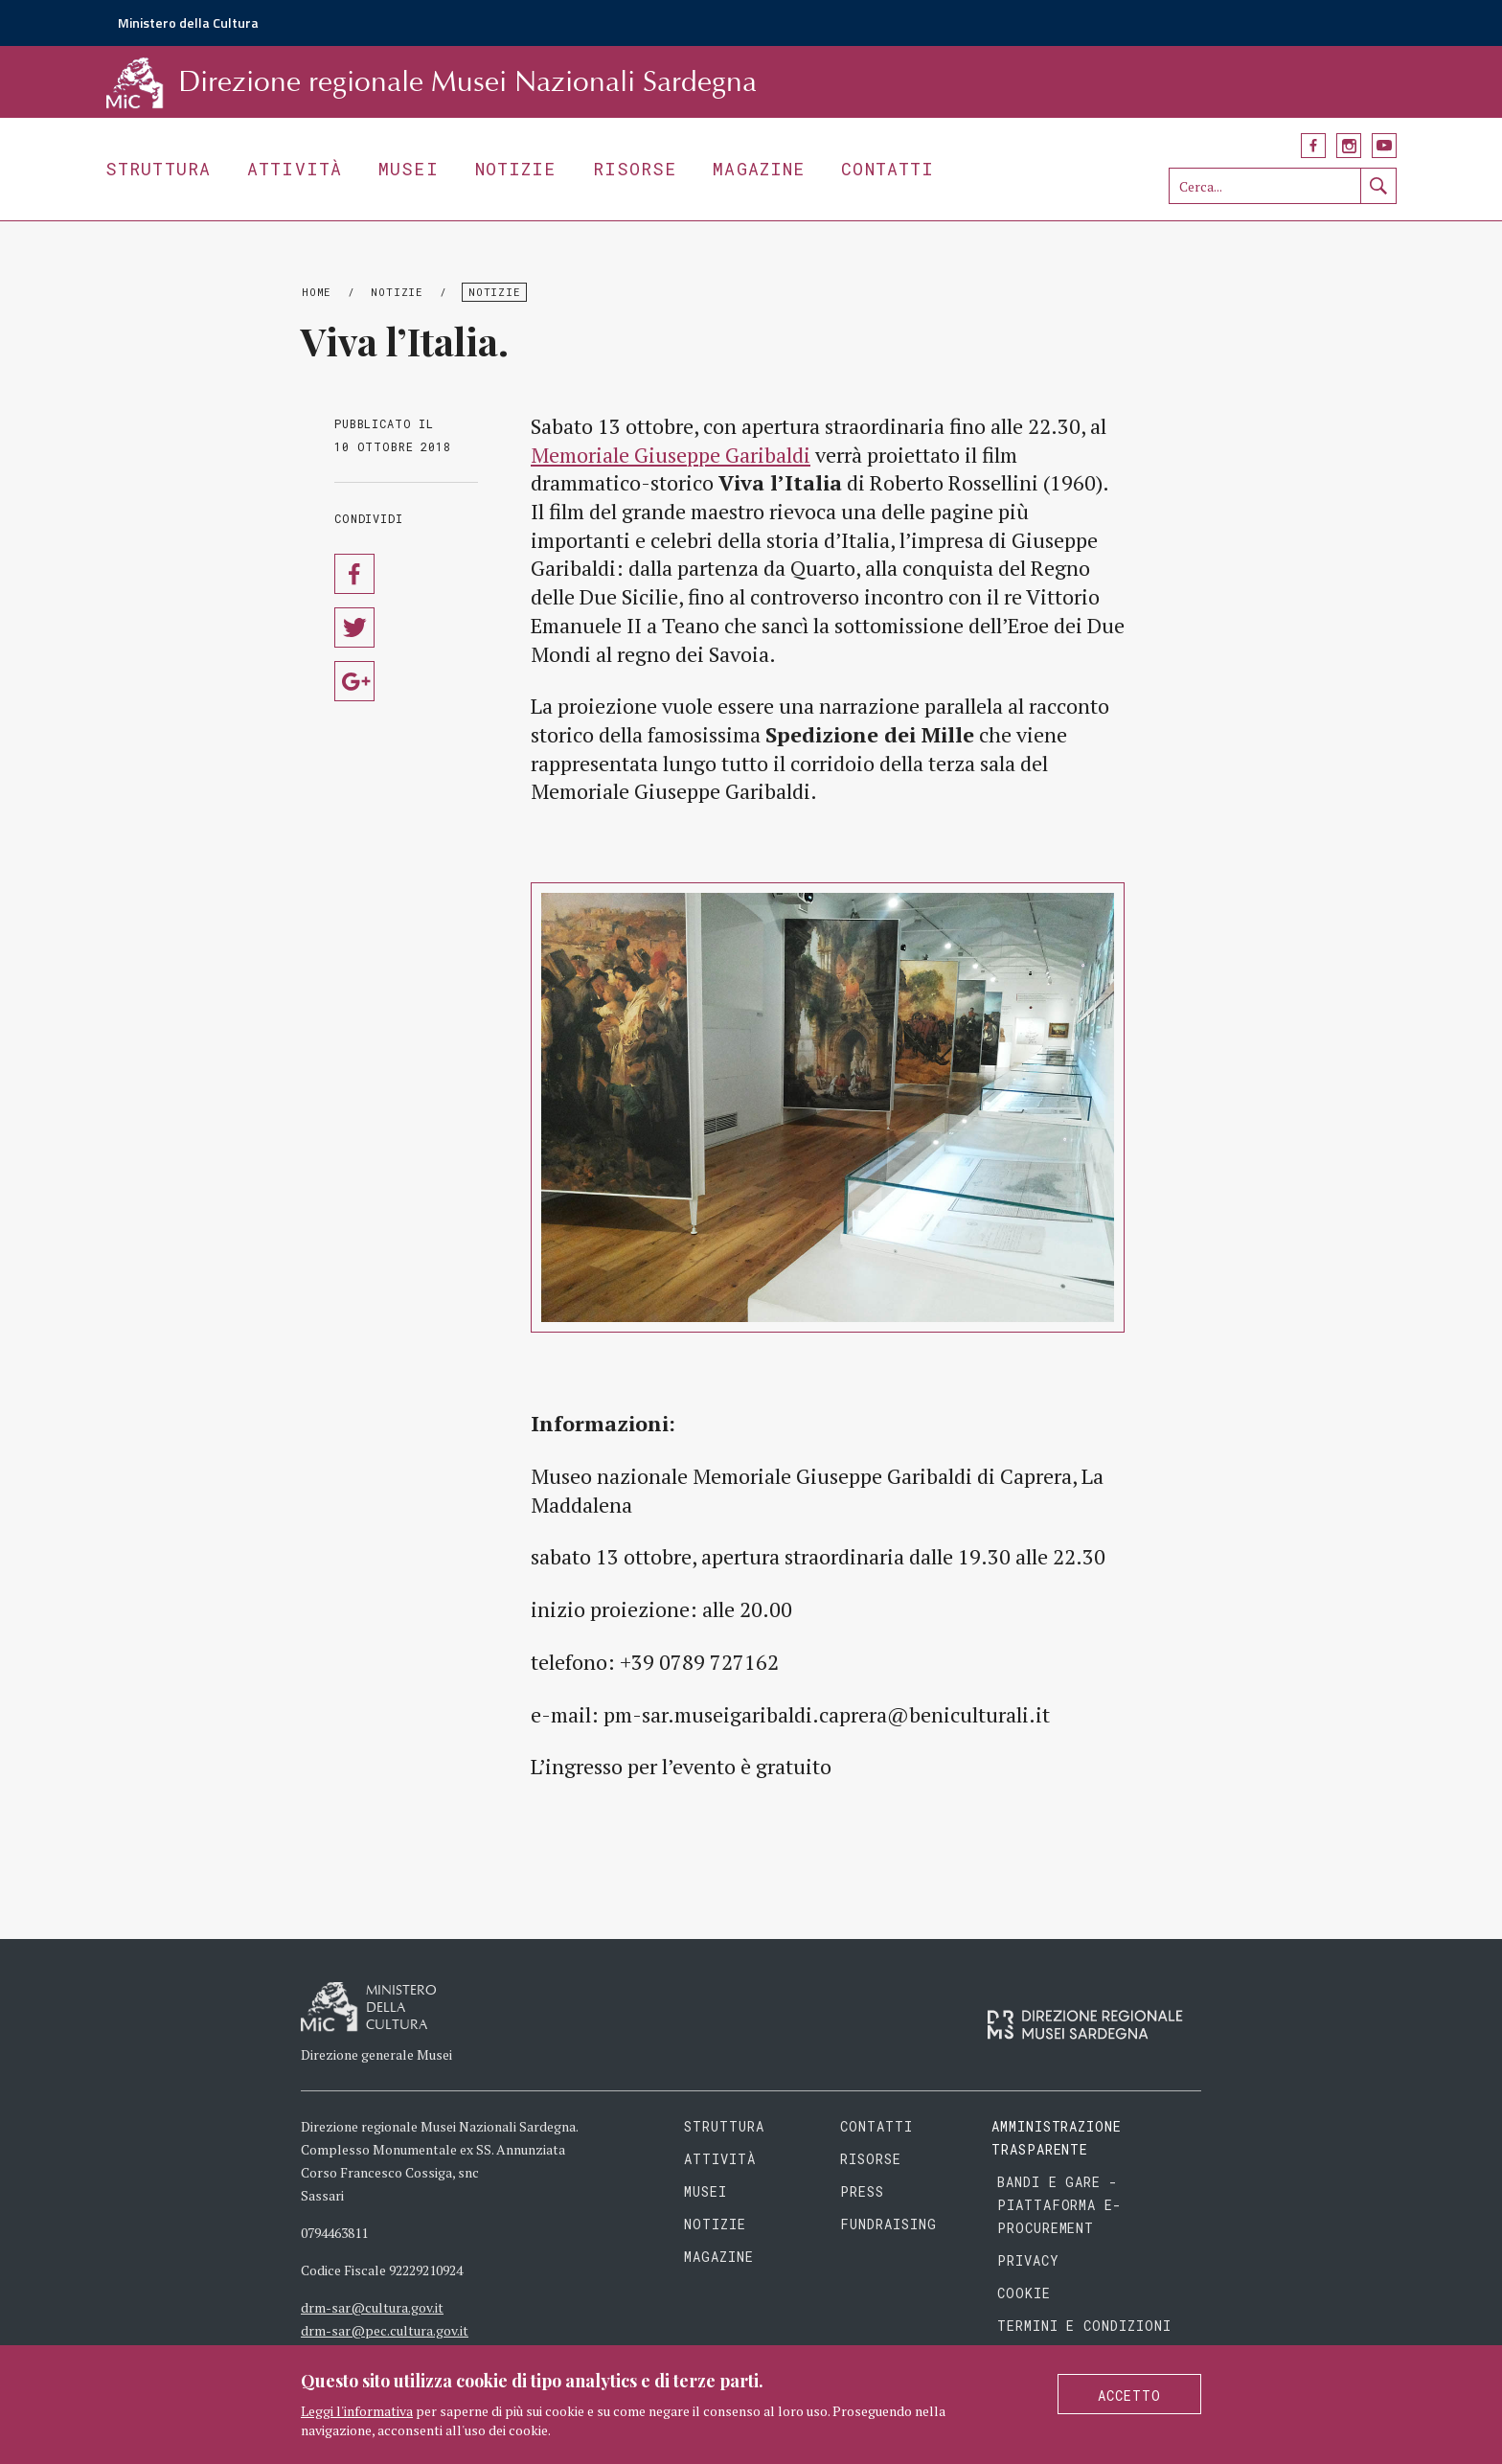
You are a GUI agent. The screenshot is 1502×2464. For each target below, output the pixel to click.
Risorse (635, 168)
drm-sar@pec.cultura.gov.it (384, 2330)
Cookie (1024, 2293)
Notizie (516, 168)
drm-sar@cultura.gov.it (372, 2307)
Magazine (759, 168)
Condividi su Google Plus (354, 681)
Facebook (1313, 145)
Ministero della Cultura (188, 22)
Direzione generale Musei (376, 2054)
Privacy (1028, 2260)
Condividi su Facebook (354, 574)
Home (316, 292)
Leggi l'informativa (357, 2411)
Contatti (887, 168)
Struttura (158, 168)
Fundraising (888, 2224)
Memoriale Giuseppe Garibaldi (670, 454)
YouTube (1384, 145)
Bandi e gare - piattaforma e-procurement (1060, 2205)
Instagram (1348, 145)
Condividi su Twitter (354, 627)
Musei (408, 168)
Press (862, 2191)
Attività (294, 168)
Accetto (1129, 2395)
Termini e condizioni (1084, 2325)
